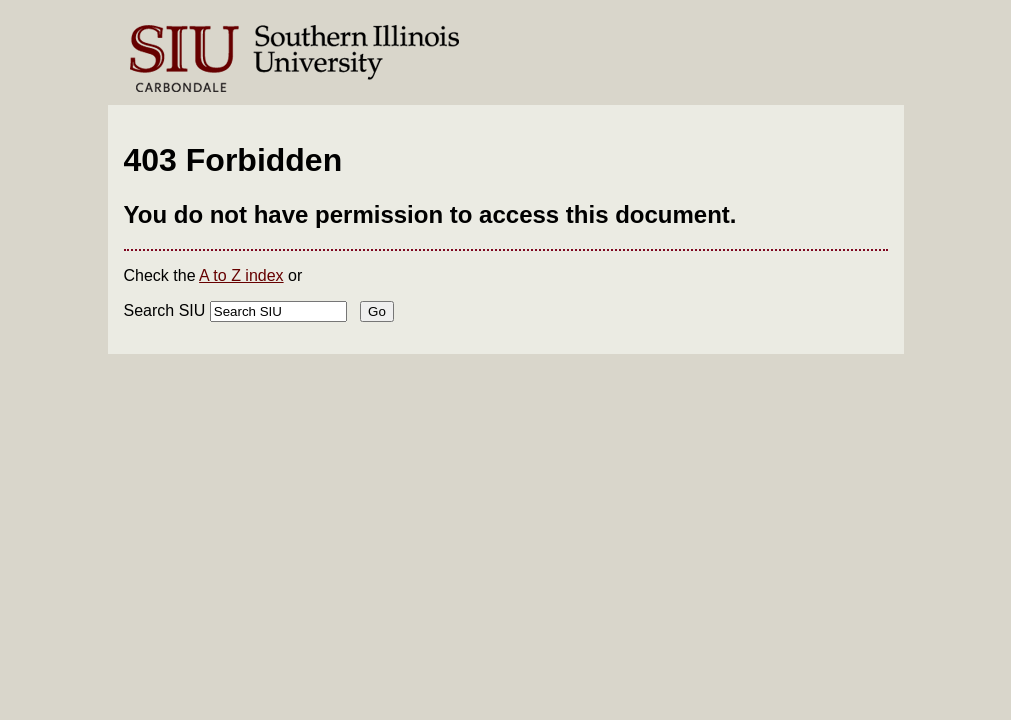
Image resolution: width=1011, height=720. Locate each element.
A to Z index (241, 275)
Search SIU (165, 310)
